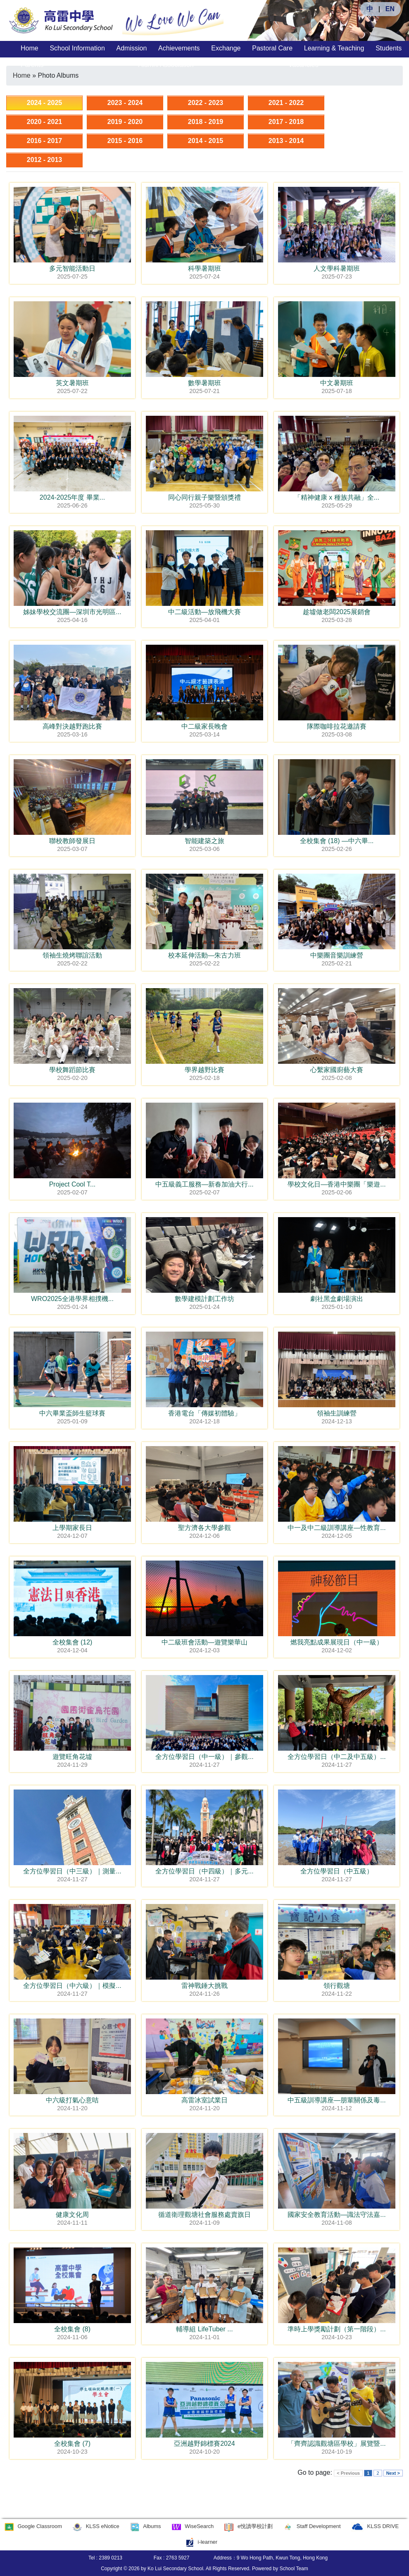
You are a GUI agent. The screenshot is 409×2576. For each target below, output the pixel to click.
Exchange (225, 48)
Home (29, 48)
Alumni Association (165, 64)
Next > (393, 2473)
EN (390, 8)
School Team (294, 2568)
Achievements (179, 48)
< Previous (348, 2473)
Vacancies (303, 64)
